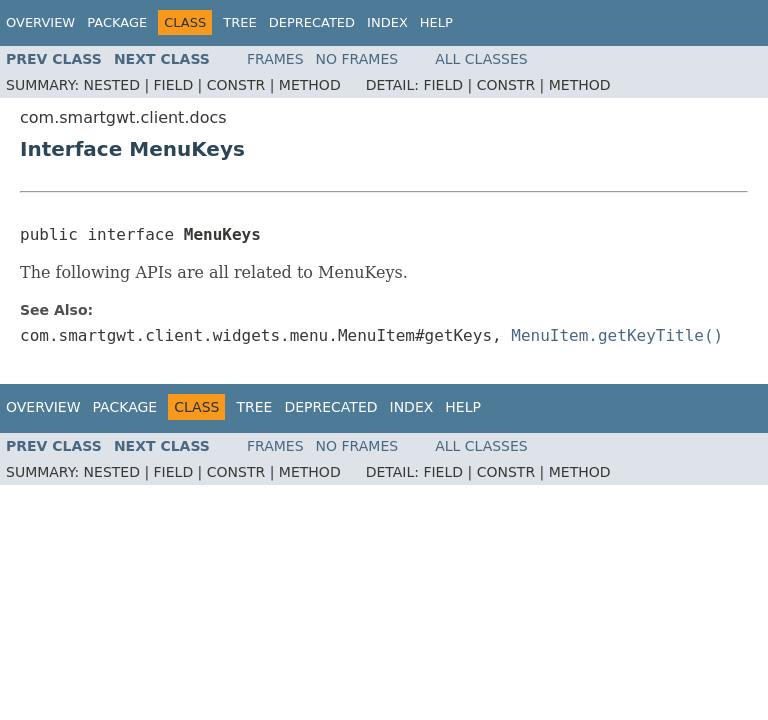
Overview (40, 22)
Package (117, 22)
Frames (275, 59)
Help (436, 22)
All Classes (481, 59)
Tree (239, 22)
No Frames (357, 59)
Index (387, 22)
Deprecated (312, 22)
